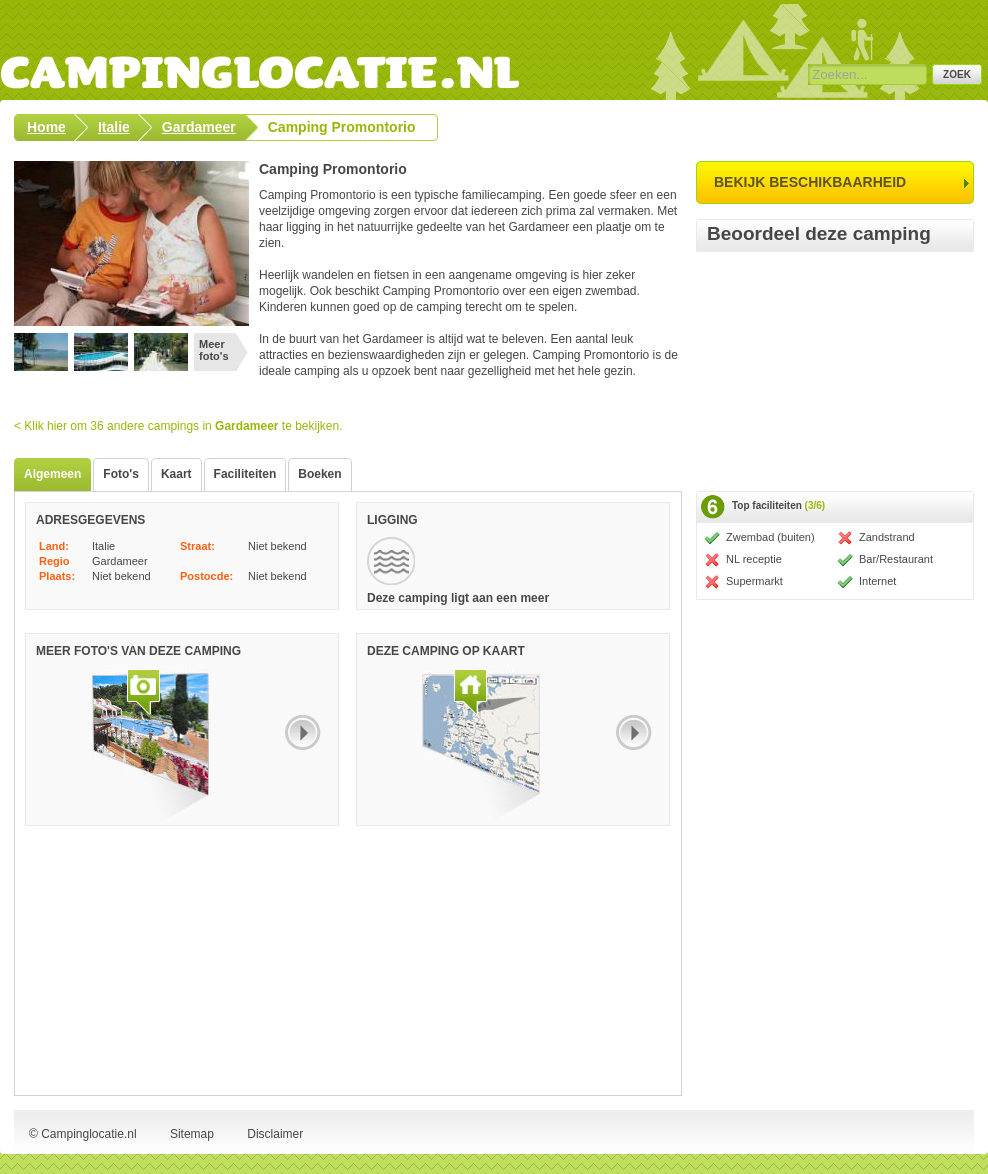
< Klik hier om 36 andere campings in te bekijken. (178, 426)
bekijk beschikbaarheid (810, 182)
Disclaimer (275, 1134)
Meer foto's (214, 350)
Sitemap (192, 1134)
